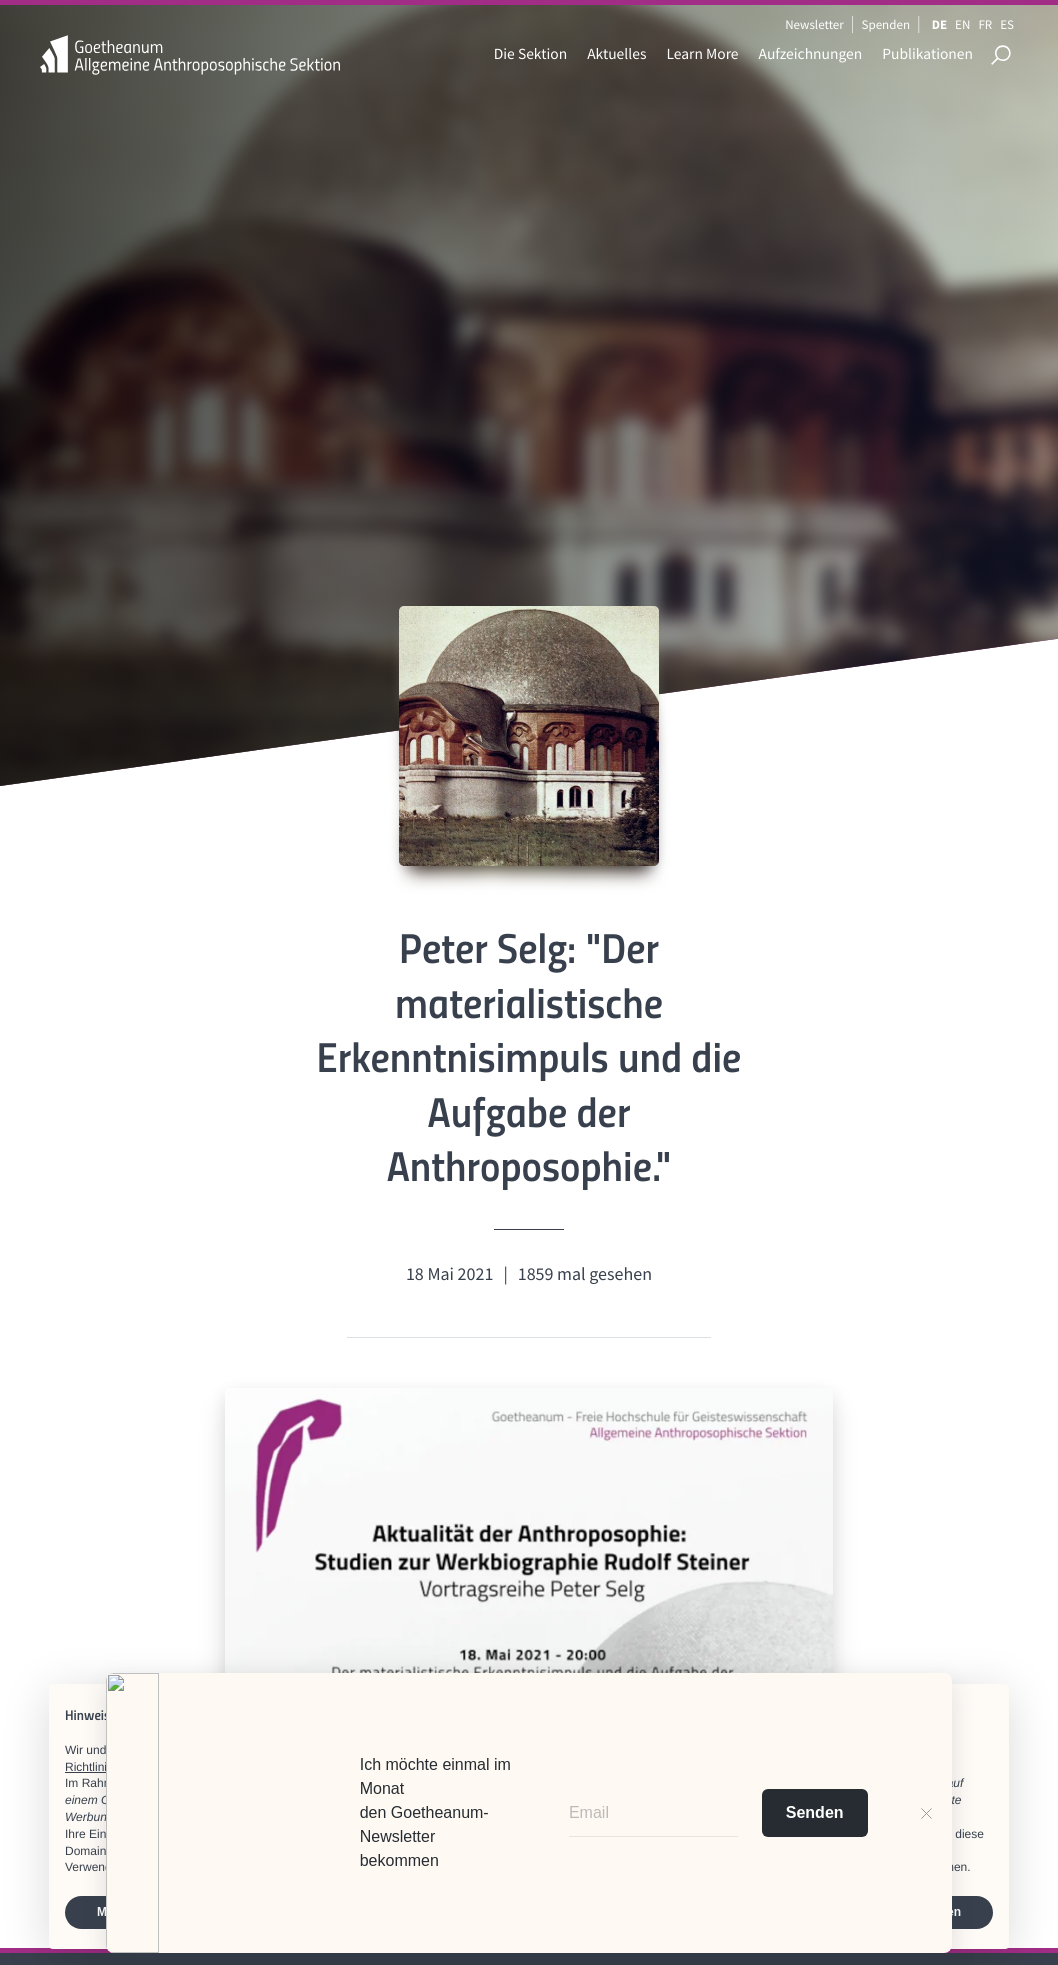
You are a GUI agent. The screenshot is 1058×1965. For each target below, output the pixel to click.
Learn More (702, 54)
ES (1007, 24)
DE (939, 24)
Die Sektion (530, 54)
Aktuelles (616, 54)
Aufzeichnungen (811, 54)
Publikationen (927, 54)
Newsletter (814, 24)
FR (985, 24)
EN (962, 24)
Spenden (886, 24)
